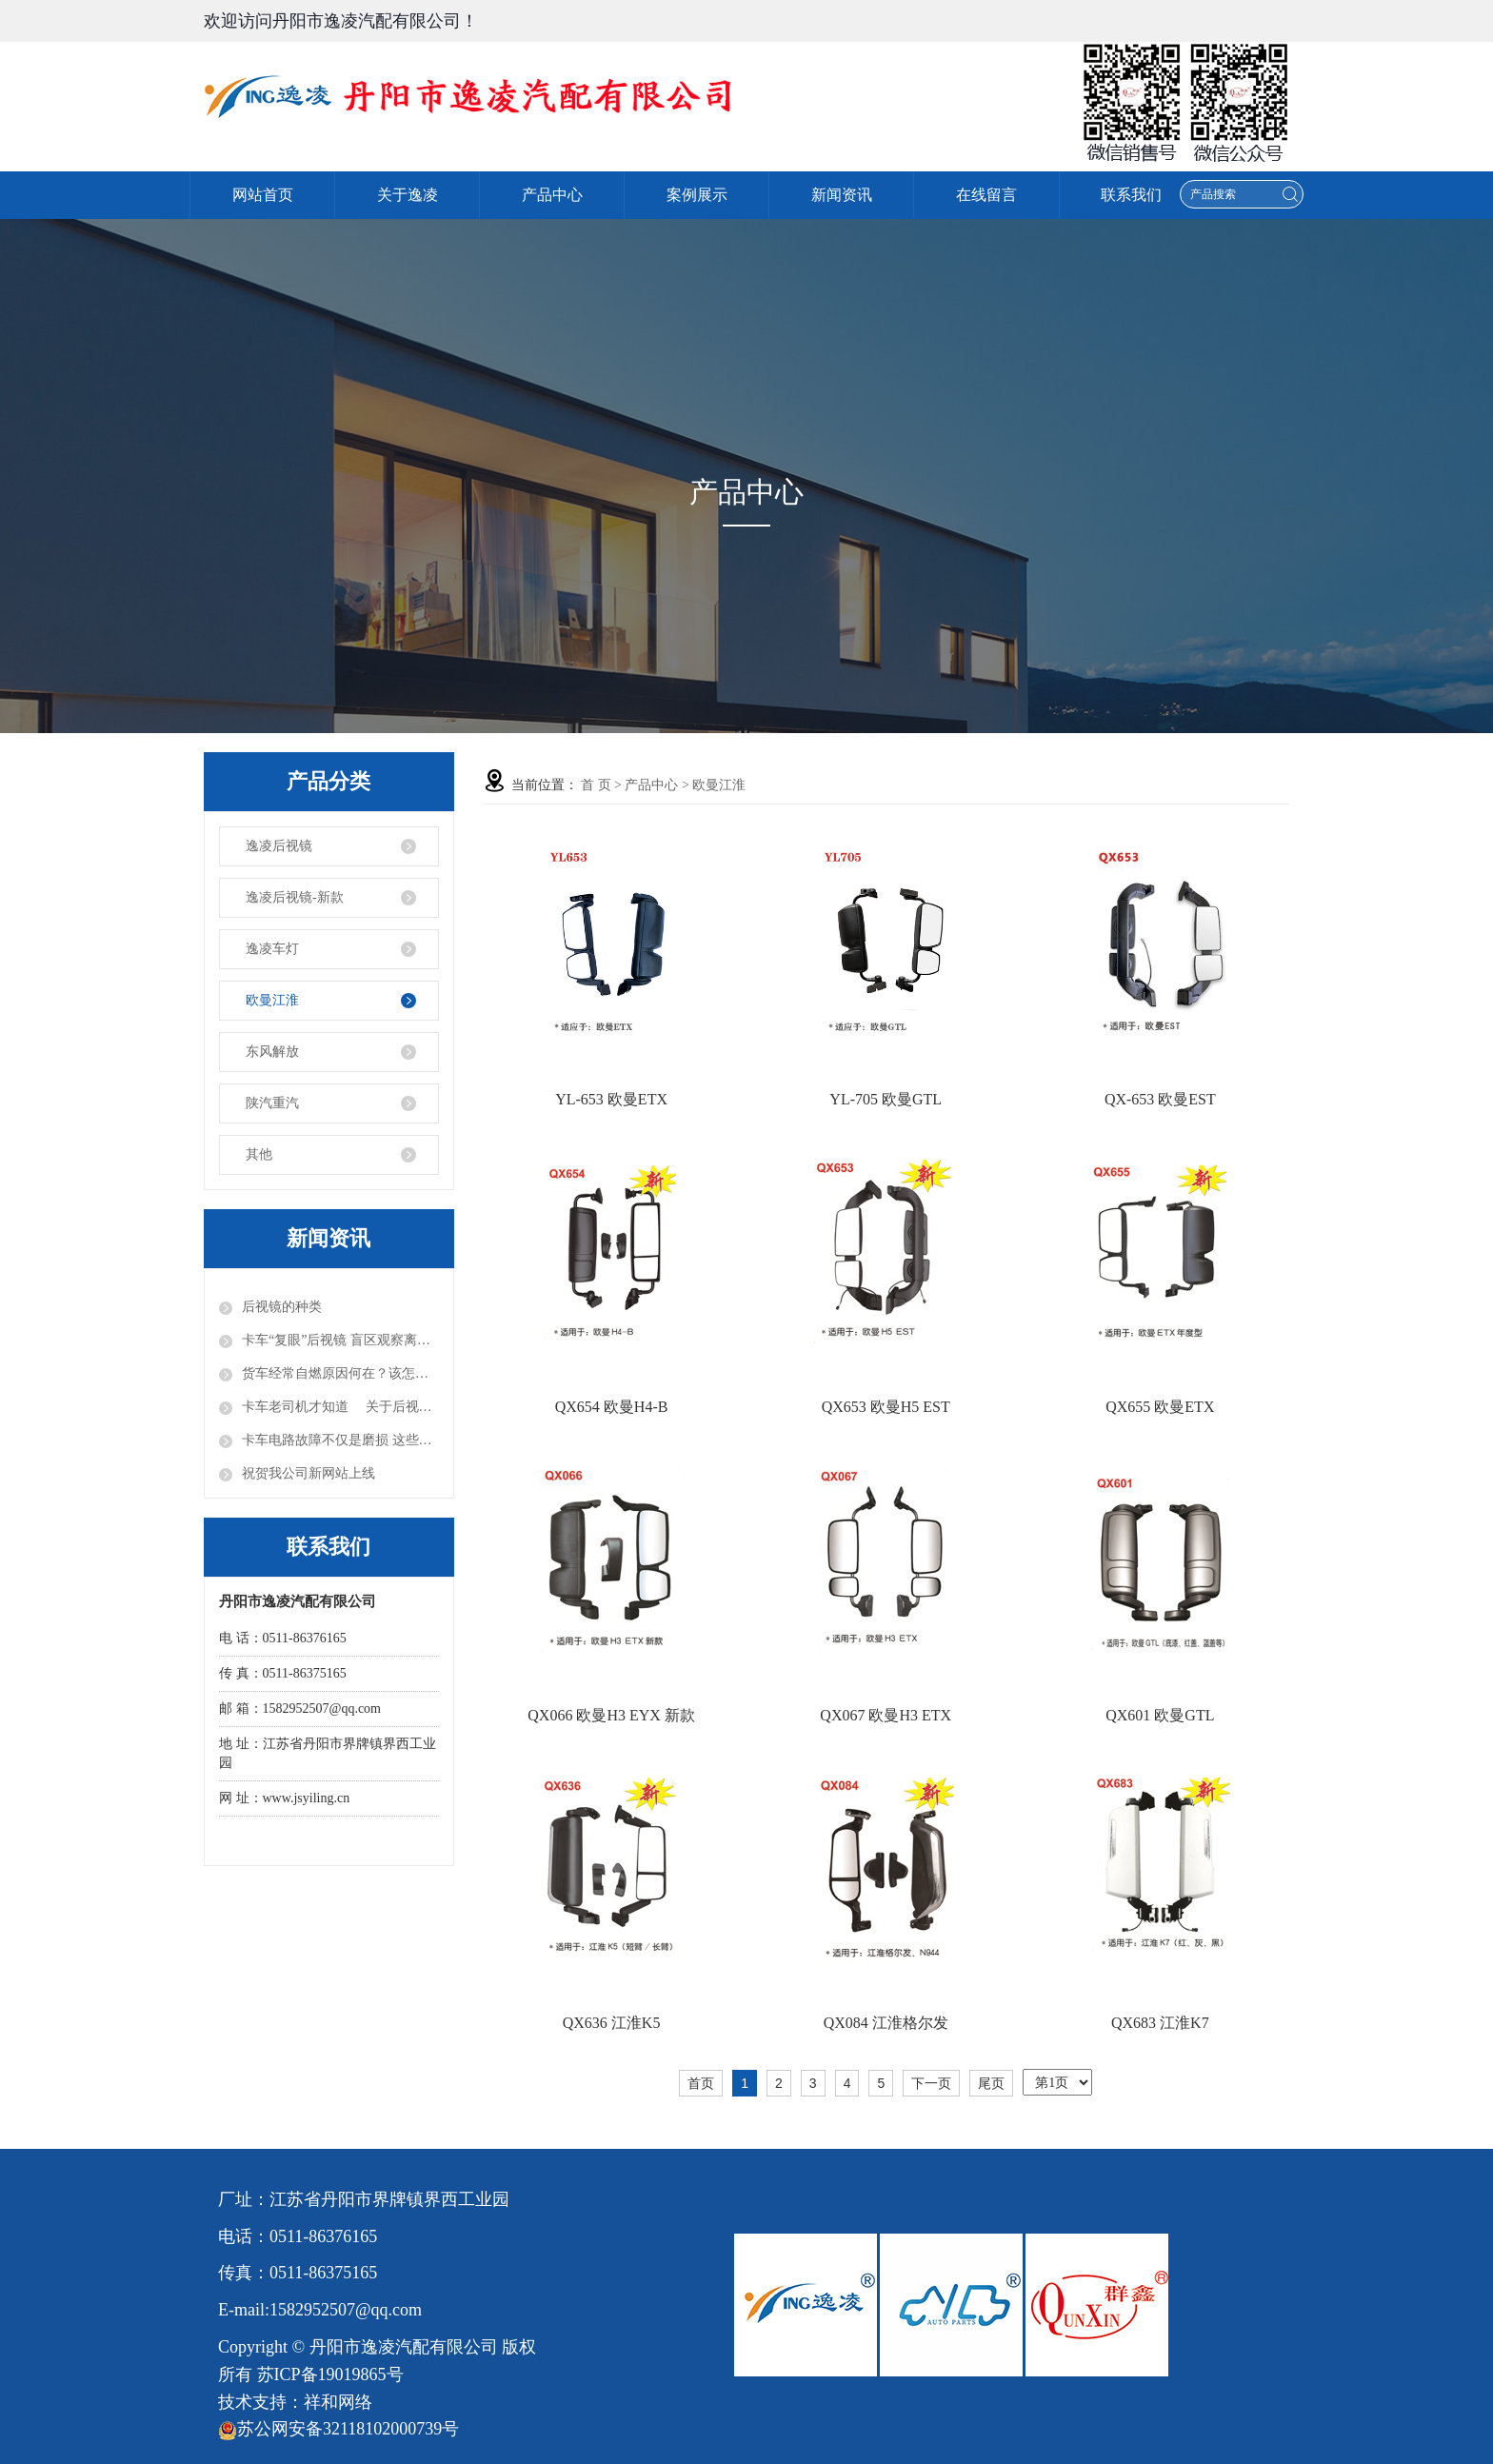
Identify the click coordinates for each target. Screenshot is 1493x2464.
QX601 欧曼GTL (1159, 1715)
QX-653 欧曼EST (1160, 1099)
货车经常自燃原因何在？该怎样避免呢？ (340, 1373)
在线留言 (986, 195)
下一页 (931, 2083)
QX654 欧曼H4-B (611, 1407)
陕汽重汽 (272, 1103)
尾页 (991, 2083)
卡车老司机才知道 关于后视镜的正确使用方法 (340, 1407)
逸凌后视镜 (279, 846)
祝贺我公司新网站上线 (308, 1473)
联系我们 (1131, 195)
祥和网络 (338, 2402)
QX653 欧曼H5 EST (886, 1407)
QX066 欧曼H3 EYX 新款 (611, 1715)
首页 (700, 2083)
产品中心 (552, 195)
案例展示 (697, 195)
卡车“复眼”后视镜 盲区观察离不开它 (340, 1340)
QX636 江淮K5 (612, 2023)
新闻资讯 (841, 195)
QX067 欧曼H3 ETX (885, 1715)
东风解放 (272, 1051)
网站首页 (262, 195)
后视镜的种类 (282, 1307)
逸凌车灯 (272, 949)
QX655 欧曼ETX (1159, 1407)
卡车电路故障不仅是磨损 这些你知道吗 (340, 1440)
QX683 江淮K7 (1160, 2023)
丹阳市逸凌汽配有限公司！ (375, 20)
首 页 (596, 785)
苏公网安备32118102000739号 (338, 2428)
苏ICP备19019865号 (330, 2374)
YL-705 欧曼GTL (885, 1099)
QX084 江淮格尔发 (886, 2023)
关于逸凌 (407, 195)
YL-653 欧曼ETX (611, 1099)
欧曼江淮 (272, 1000)
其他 (259, 1154)
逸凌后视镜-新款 (295, 897)
